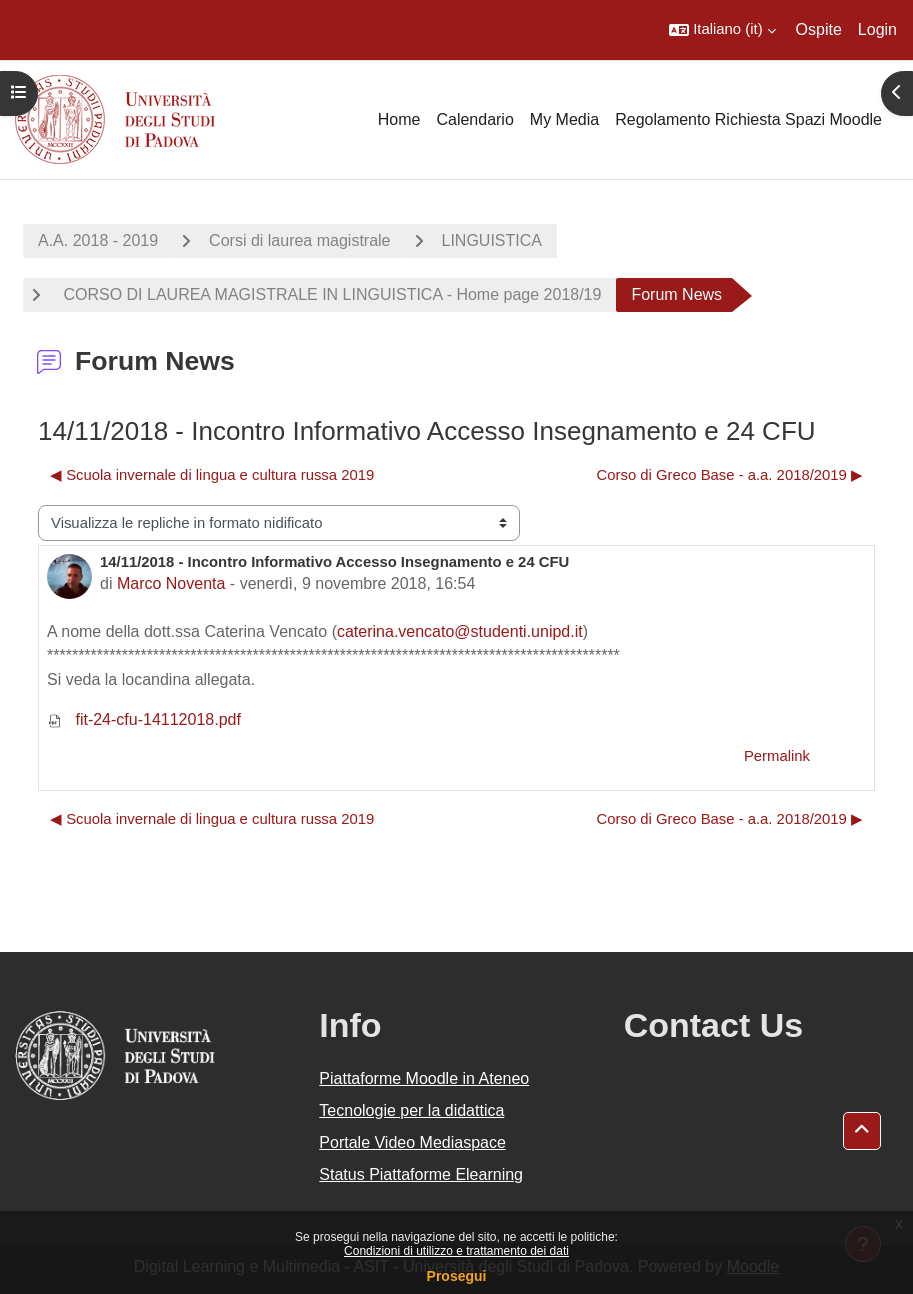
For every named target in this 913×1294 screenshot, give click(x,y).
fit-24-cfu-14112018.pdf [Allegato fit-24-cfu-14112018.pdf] (144, 719)
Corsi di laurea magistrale (299, 240)
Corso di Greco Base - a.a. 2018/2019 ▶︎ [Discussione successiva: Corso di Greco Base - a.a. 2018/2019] (730, 475)
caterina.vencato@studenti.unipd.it (460, 631)
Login (877, 29)
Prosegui (457, 1276)
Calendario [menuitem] (474, 119)
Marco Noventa (171, 583)
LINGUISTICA (492, 240)
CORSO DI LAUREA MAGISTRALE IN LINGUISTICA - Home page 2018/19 (330, 294)
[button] (722, 30)
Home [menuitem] (399, 119)
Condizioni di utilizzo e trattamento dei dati (456, 1251)
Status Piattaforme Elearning (421, 1174)
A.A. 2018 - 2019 (98, 240)
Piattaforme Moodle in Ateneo (424, 1078)
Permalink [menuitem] (777, 756)
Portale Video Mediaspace (412, 1142)
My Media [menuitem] (564, 119)
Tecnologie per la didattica (411, 1110)
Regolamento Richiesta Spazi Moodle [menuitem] (748, 119)
